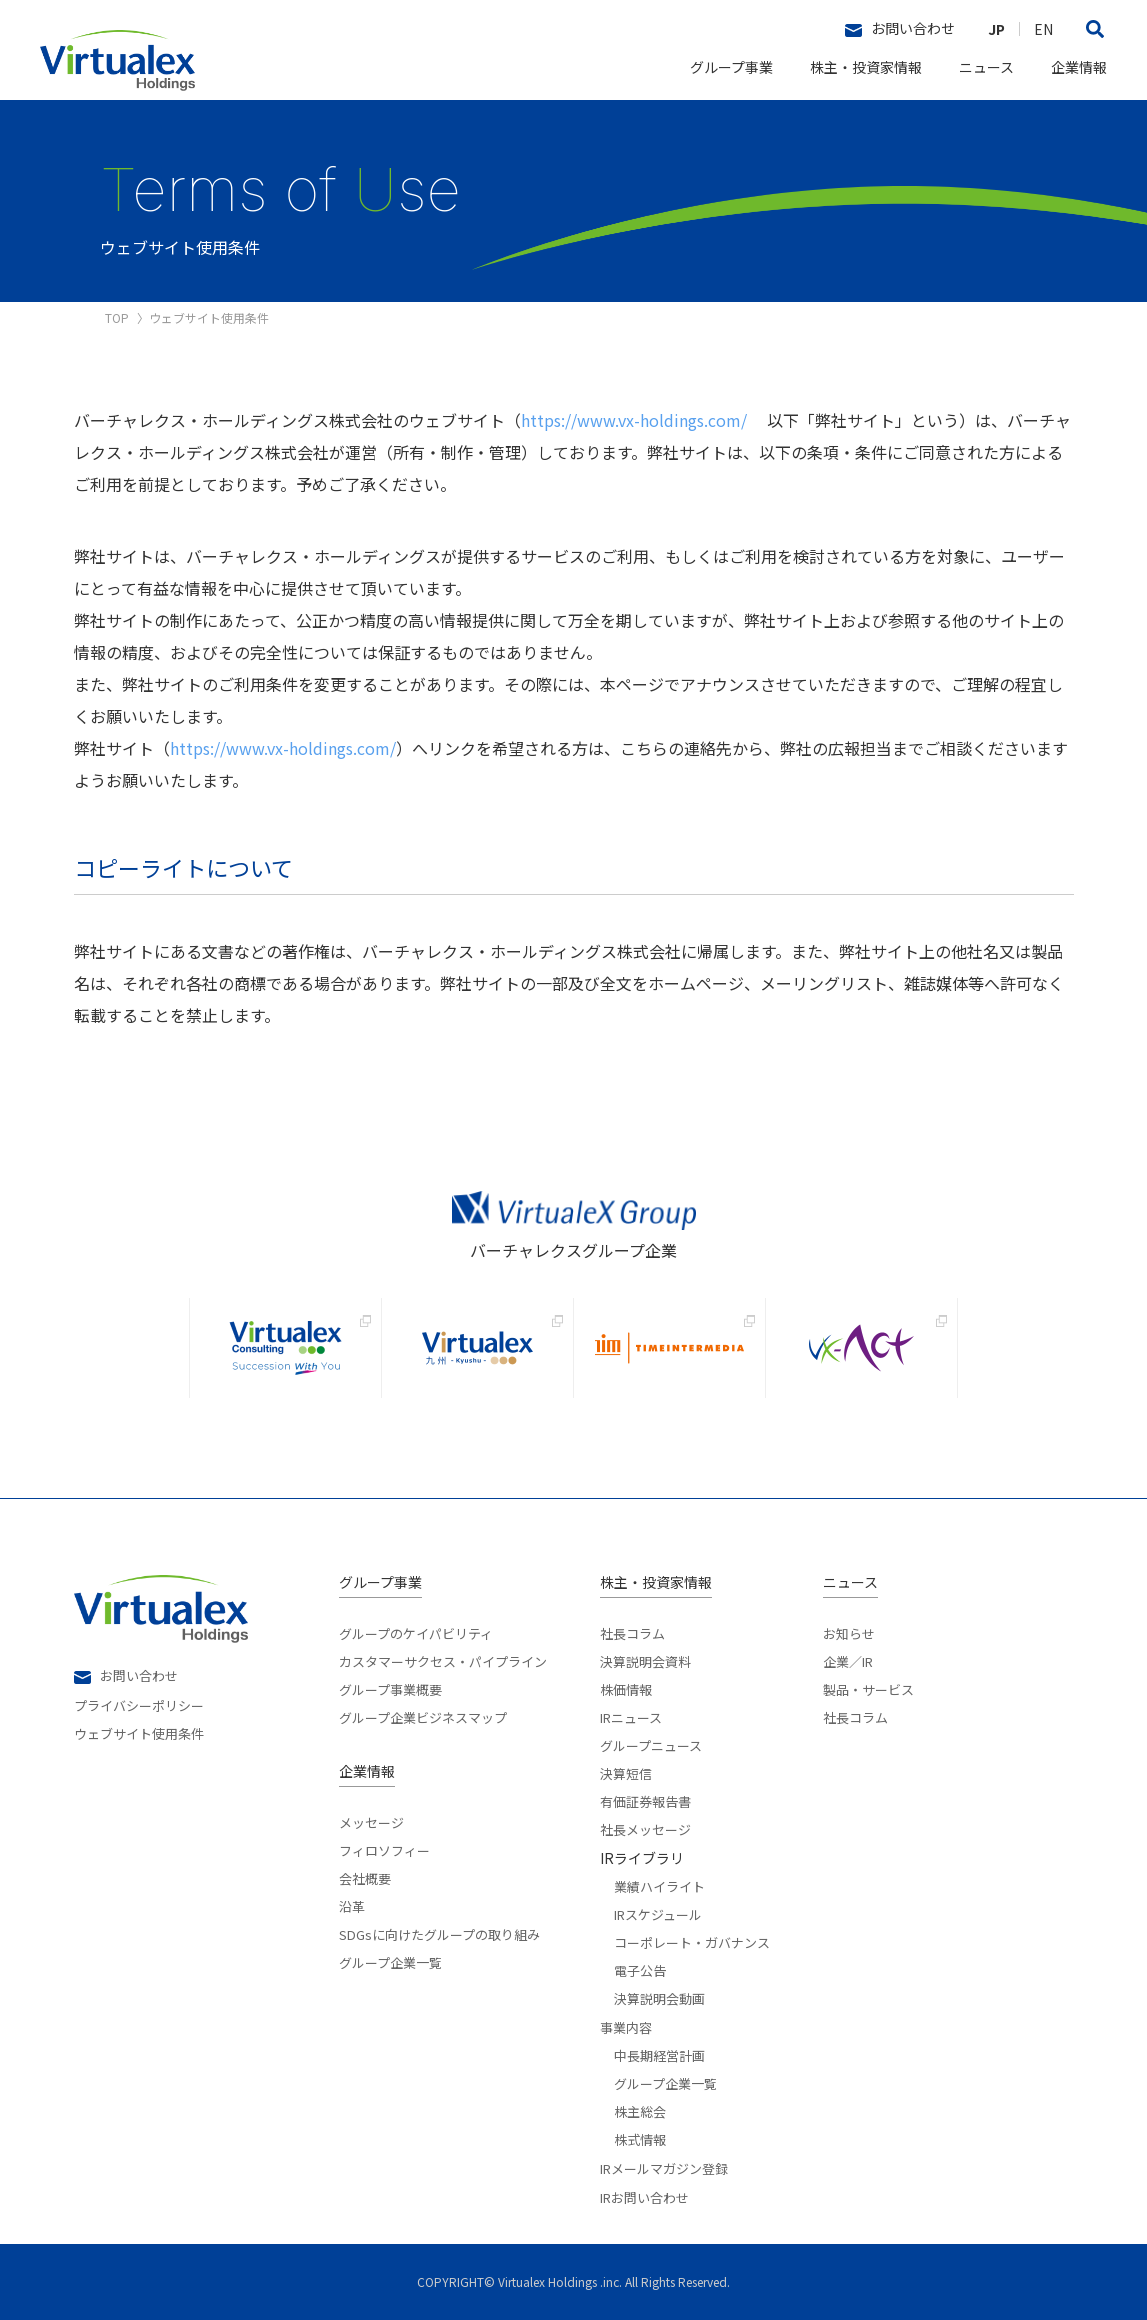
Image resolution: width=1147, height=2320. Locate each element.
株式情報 (640, 2138)
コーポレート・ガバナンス (692, 1941)
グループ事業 (731, 67)
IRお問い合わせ (644, 2197)
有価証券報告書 (645, 1800)
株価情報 (626, 1688)
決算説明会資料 (645, 1660)
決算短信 (626, 1772)
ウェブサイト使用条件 (139, 1732)
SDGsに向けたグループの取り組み (439, 1933)
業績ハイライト (659, 1885)
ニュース (986, 67)
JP (996, 29)
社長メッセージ (645, 1828)
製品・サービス (868, 1688)
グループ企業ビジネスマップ (423, 1716)
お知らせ (849, 1633)
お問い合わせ (900, 29)
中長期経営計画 (659, 2054)
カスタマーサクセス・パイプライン (443, 1660)
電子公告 (640, 1969)
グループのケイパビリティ (416, 1633)
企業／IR (848, 1660)
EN (1043, 29)
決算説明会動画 (659, 1997)
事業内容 (626, 2027)
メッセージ (371, 1822)
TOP (117, 318)
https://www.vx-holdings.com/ (634, 420)
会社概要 (365, 1877)
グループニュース (651, 1744)
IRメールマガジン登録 (664, 2168)
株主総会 (640, 2110)
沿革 (352, 1905)
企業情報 (1079, 67)
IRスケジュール (658, 1913)
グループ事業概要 (390, 1688)
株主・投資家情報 (866, 67)
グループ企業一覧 (390, 1961)
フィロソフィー (384, 1849)
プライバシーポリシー (139, 1704)
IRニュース (631, 1716)
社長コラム (632, 1633)
